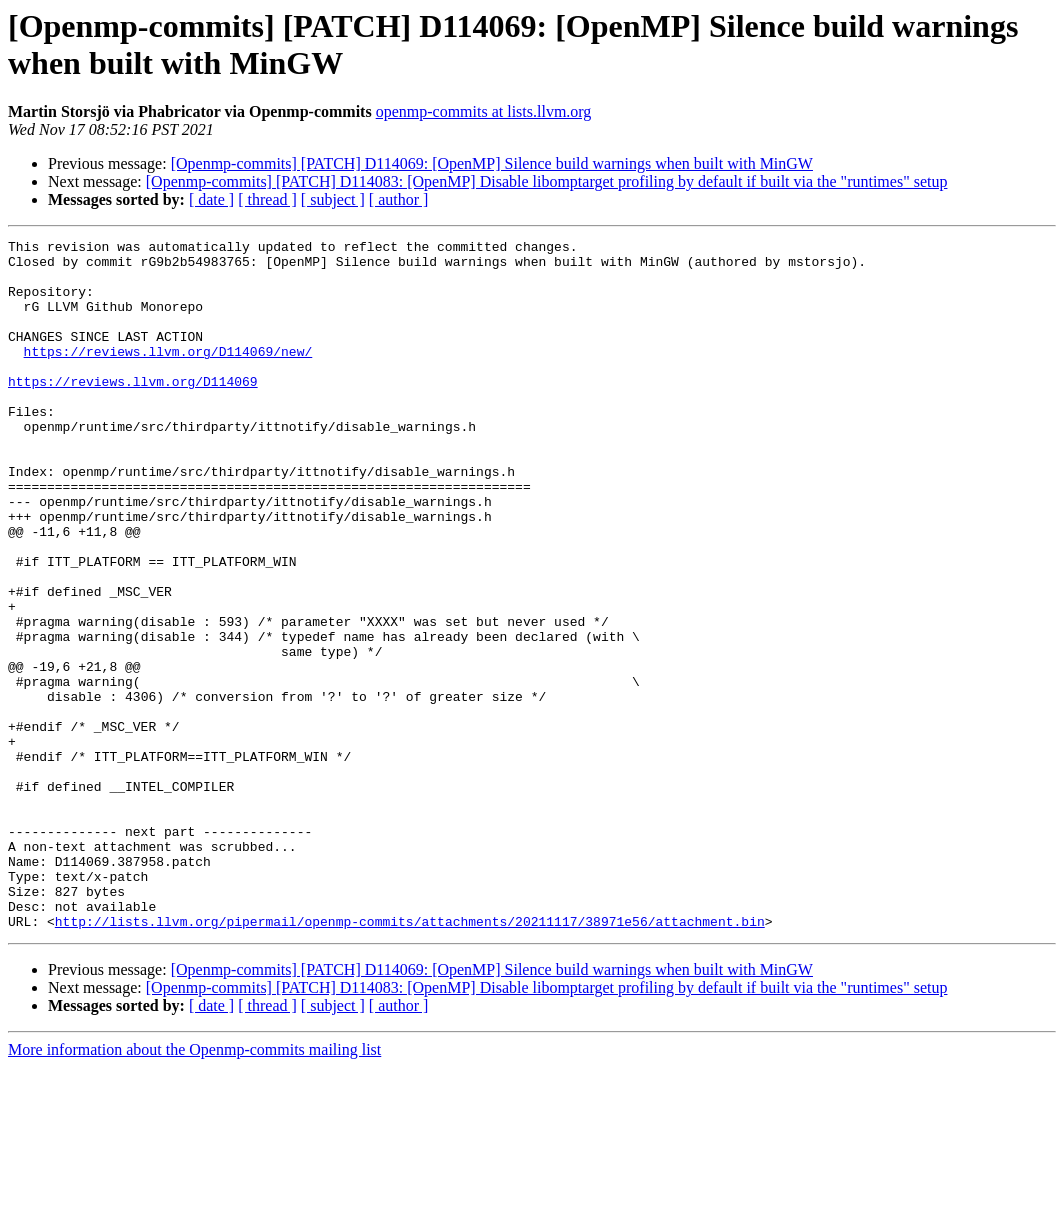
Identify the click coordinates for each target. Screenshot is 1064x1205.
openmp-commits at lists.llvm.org (484, 111)
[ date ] (211, 199)
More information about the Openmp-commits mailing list (194, 1187)
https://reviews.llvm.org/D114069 (133, 411)
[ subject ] (333, 199)
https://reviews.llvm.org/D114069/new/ (168, 375)
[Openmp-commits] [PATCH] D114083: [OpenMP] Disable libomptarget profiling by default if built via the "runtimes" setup (547, 181)
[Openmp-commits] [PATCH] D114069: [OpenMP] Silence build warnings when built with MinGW (492, 163)
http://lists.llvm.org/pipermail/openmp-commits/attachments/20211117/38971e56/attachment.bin (410, 1059)
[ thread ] (267, 199)
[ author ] (399, 199)
